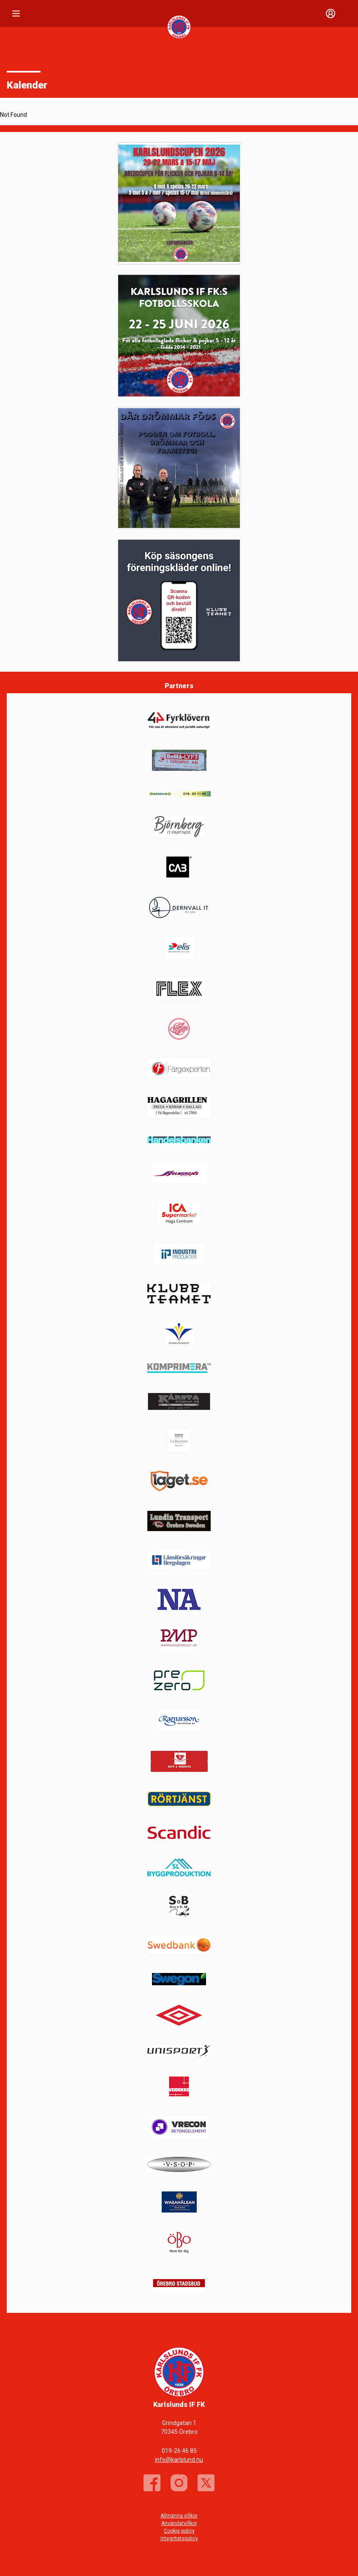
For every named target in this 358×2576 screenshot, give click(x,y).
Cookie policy (179, 2531)
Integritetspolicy (179, 2538)
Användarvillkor (179, 2523)
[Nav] (16, 13)
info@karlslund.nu (179, 2459)
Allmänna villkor (179, 2516)
